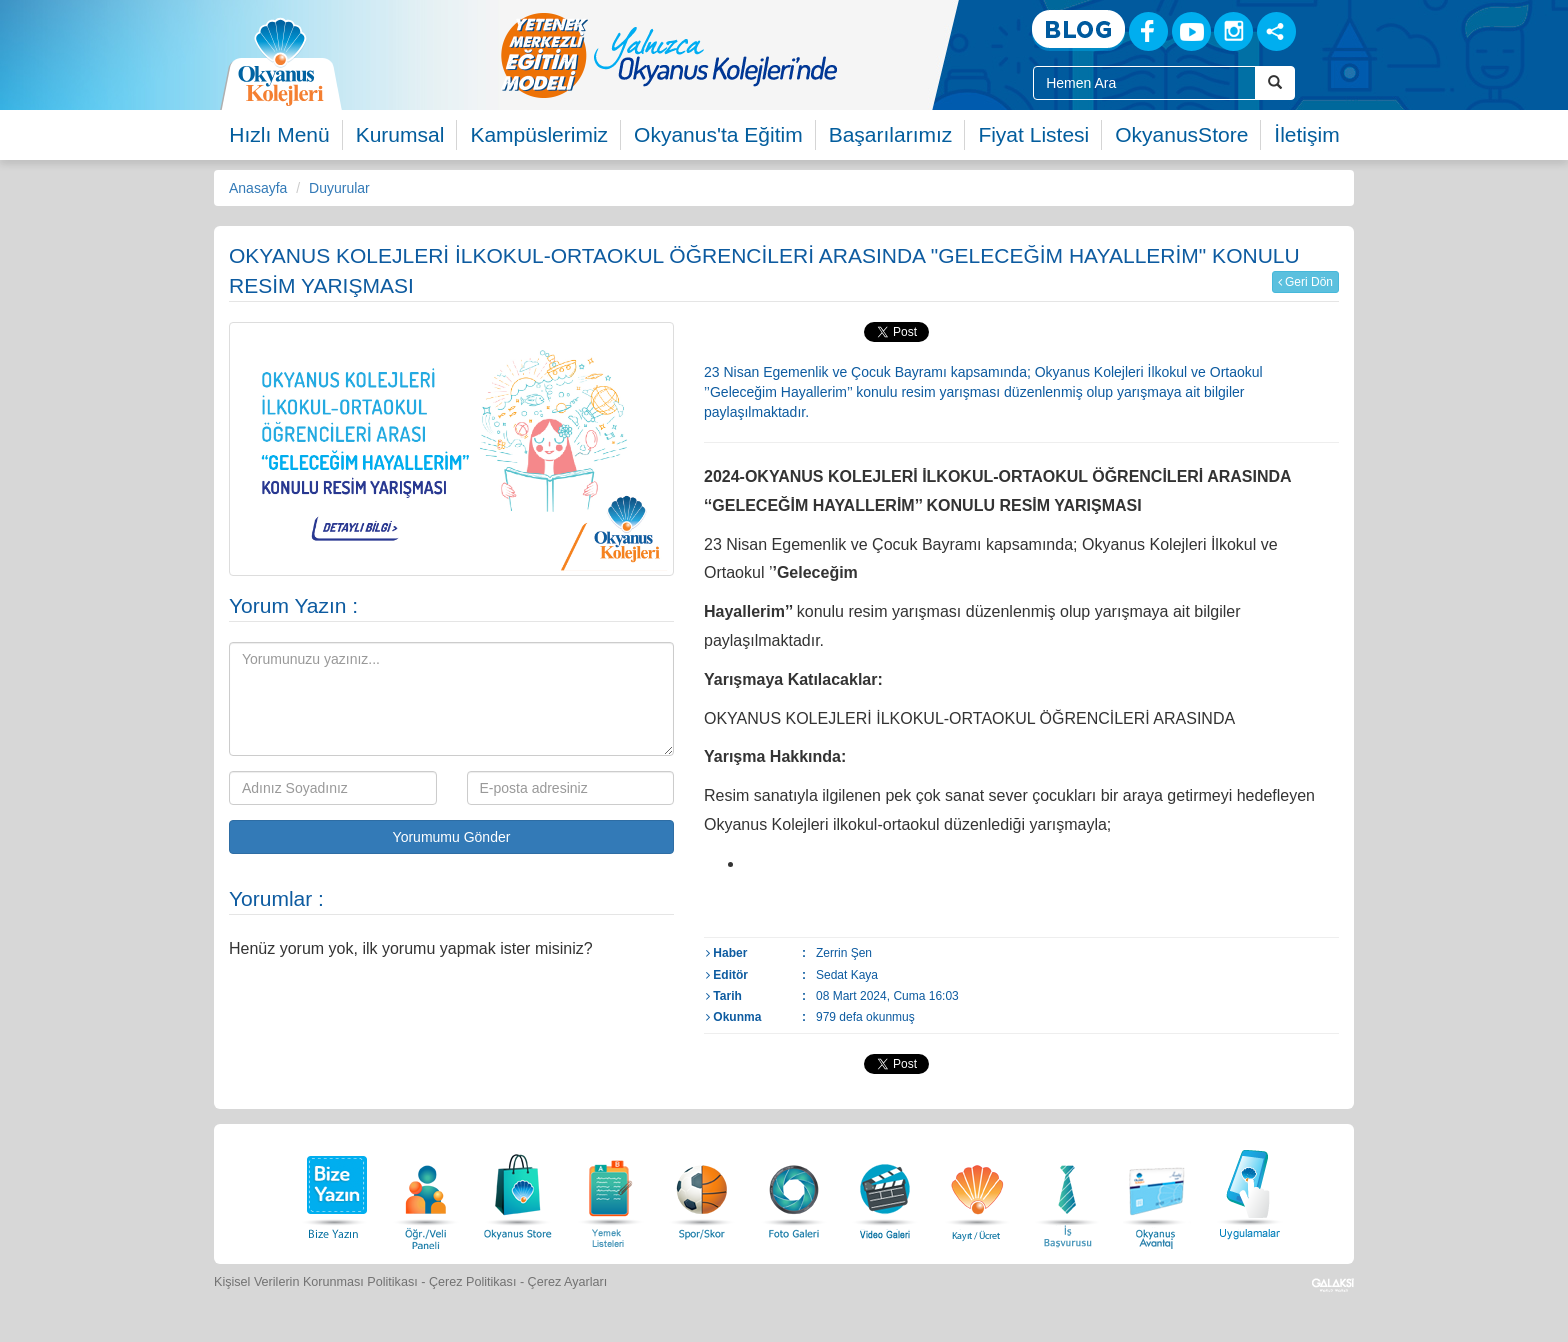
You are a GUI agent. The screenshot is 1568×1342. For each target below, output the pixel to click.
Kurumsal (400, 134)
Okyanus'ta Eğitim (718, 134)
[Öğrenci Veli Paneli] (426, 1191)
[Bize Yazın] (334, 1191)
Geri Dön (1305, 282)
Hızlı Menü (279, 134)
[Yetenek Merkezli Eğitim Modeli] (749, 55)
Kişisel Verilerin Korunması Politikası (316, 1282)
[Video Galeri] (885, 1191)
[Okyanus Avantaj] (1157, 1191)
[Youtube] (1191, 31)
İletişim (1306, 134)
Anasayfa (258, 188)
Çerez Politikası (473, 1282)
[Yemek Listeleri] (610, 1191)
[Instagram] (1233, 31)
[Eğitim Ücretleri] (977, 1191)
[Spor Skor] (702, 1191)
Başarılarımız (891, 134)
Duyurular (339, 188)
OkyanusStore (1181, 134)
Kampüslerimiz (539, 134)
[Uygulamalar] (1249, 1191)
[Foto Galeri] (794, 1191)
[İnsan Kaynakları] (1067, 1191)
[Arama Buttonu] (1275, 83)
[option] (749, 55)
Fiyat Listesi (1033, 134)
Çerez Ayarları (568, 1282)
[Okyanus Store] (518, 1191)
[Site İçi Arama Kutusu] (1144, 83)
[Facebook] (1148, 31)
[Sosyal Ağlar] (1276, 31)
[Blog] (1078, 30)
